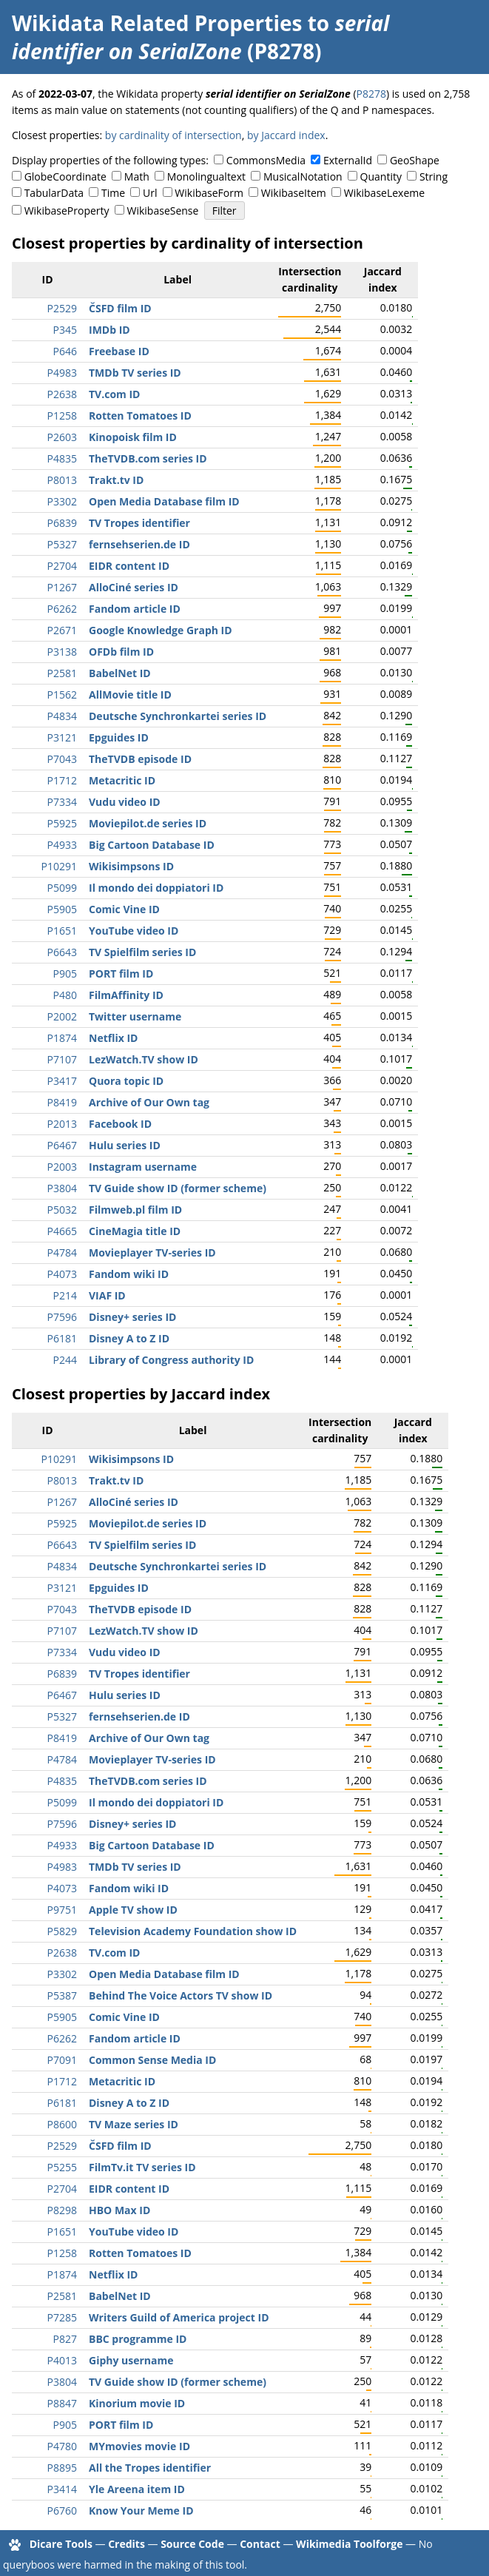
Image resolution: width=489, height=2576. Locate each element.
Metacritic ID (122, 780)
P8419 (62, 1102)
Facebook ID (120, 1124)
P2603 (62, 437)
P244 (65, 1360)
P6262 (62, 609)
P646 (65, 351)
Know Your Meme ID (141, 2510)
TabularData (54, 193)
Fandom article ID (135, 609)
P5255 (62, 2167)
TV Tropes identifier (139, 523)
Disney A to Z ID (129, 1338)
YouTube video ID (133, 931)
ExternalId (347, 160)
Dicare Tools (61, 2544)
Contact (260, 2544)
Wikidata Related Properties (157, 23)
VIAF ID (107, 1295)
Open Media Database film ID (164, 501)
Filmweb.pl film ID (135, 1210)
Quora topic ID (126, 1081)
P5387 (62, 1995)
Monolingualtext (206, 176)
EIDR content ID (129, 566)
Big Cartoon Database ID (152, 845)
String (433, 176)
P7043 (62, 759)
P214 (65, 1295)
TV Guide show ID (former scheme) (177, 1188)
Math (136, 176)
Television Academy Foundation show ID (193, 1931)
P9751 (62, 1910)
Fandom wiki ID (129, 1274)
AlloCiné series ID (133, 587)
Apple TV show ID (133, 1910)
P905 (65, 973)
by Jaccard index (286, 135)
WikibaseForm (209, 193)
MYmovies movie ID (139, 2446)
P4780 (62, 2446)
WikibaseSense (163, 211)
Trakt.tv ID (116, 480)
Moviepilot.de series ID (147, 823)
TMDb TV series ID (135, 373)
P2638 (62, 394)
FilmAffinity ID (126, 995)
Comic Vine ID (124, 909)
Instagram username (143, 1167)
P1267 (62, 587)
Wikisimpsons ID (131, 866)
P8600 (62, 2124)
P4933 (62, 845)
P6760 (62, 2510)
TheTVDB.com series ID (148, 458)
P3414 (62, 2489)
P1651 (62, 931)
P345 (65, 330)
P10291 (59, 866)
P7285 (62, 2317)
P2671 (62, 630)
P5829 (62, 1931)
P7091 (62, 2060)
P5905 (62, 909)
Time (113, 193)
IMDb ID (109, 330)
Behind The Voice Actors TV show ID (180, 1995)
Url (150, 193)
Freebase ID (119, 351)
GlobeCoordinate (65, 176)
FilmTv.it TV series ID (142, 2167)
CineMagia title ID (135, 1231)
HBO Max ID (119, 2210)
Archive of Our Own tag (149, 1102)
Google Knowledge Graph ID (160, 630)
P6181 (62, 1338)
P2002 (62, 1016)
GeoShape (414, 160)
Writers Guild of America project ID (179, 2317)
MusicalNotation (303, 176)
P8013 (62, 480)
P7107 (62, 1059)
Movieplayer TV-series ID (152, 1252)
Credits (126, 2544)
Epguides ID (119, 737)
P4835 (62, 458)
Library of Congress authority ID (171, 1360)
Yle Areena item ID (137, 2489)
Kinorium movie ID (137, 2403)
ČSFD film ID (120, 308)
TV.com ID (114, 394)
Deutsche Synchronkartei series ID (177, 716)
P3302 (62, 501)
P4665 (62, 1231)
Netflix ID (113, 1038)
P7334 (62, 802)
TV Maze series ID (133, 2124)
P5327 (62, 544)
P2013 (62, 1124)
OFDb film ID (121, 652)
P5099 (62, 888)
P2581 (62, 673)
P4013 (62, 2360)
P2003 (62, 1167)
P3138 (62, 652)
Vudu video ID (125, 802)
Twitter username (135, 1016)
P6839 (62, 523)
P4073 (62, 1274)
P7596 (62, 1317)
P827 (65, 2339)
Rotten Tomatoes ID (140, 415)
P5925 (62, 823)
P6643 (62, 952)
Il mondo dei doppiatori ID (156, 888)
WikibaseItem (293, 193)
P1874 (62, 1038)
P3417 (62, 1081)
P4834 (62, 716)
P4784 (62, 1252)
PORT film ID (121, 973)
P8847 (62, 2403)
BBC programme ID (137, 2339)
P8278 (371, 94)
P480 (65, 995)
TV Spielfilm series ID (142, 952)
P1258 (62, 415)
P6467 (62, 1145)
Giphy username (131, 2360)
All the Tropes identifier (150, 2468)
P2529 (62, 308)
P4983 (62, 373)
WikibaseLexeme (384, 193)
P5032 (62, 1210)
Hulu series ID (125, 1145)
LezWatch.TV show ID (143, 1059)
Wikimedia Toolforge (349, 2544)
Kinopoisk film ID (133, 437)
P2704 (62, 566)
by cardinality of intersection (173, 135)
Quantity (381, 176)
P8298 (62, 2210)
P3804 (62, 1188)
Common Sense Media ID (152, 2060)
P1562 (62, 694)
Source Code (192, 2544)
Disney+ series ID (132, 1317)
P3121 (62, 737)
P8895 (62, 2468)
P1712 (62, 780)
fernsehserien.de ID (139, 544)
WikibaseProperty (66, 211)
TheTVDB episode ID (140, 759)
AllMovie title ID (130, 694)
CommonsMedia (266, 160)
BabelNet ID (120, 673)
